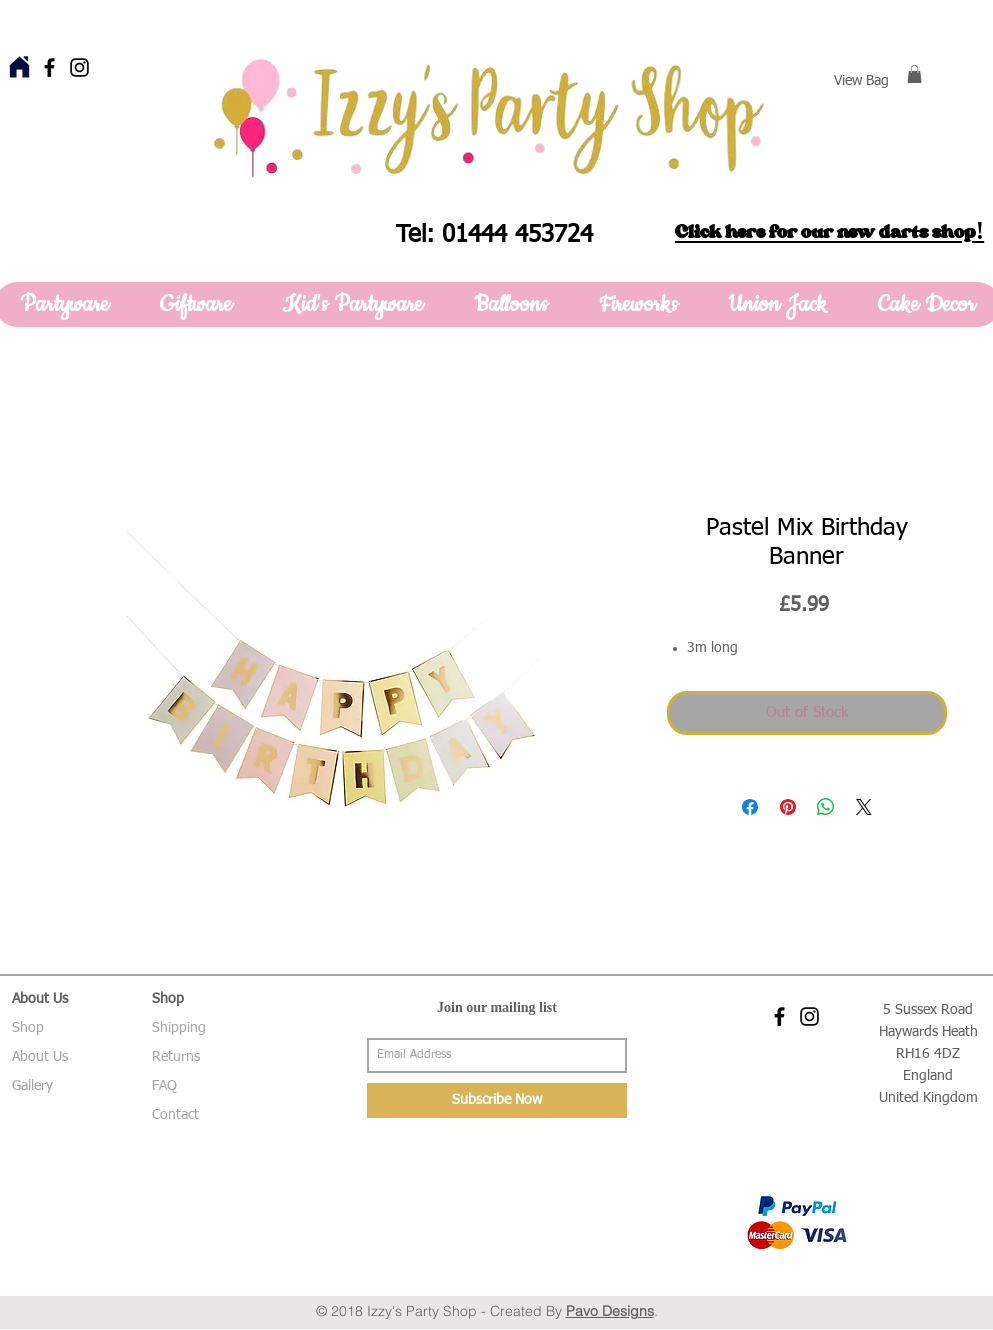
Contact (175, 1115)
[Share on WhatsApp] (826, 807)
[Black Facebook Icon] (49, 67)
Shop (28, 1028)
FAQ (164, 1086)
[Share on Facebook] (750, 807)
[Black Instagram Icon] (79, 67)
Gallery (32, 1086)
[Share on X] (864, 807)
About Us (40, 1057)
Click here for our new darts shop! (829, 232)
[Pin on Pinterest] (788, 807)
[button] (914, 74)
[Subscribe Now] (497, 1100)
